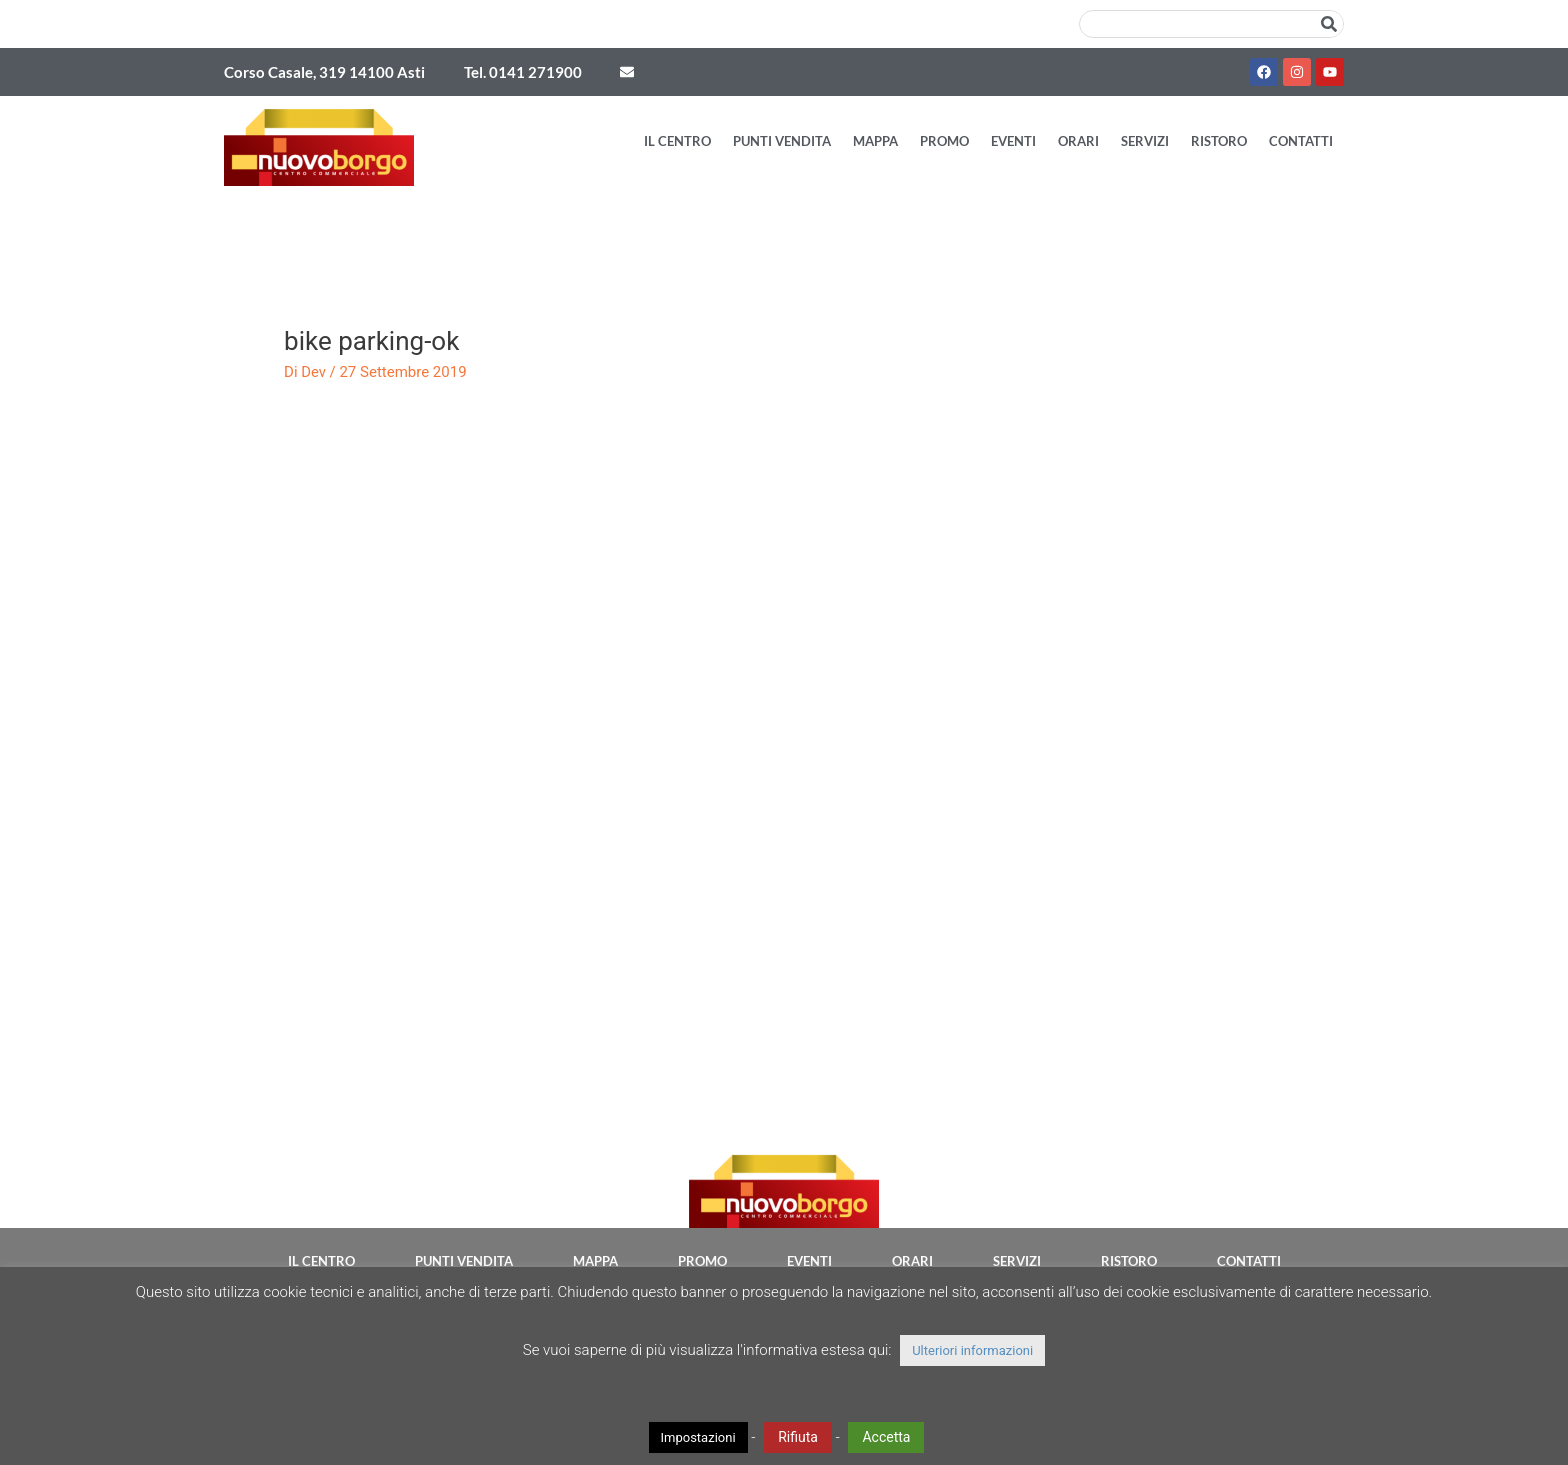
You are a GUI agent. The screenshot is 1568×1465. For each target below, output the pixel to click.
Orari (1078, 141)
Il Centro (677, 141)
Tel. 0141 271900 (523, 72)
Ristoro (1219, 141)
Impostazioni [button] (698, 1437)
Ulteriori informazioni (972, 1350)
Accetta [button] (886, 1437)
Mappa (875, 141)
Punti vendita (782, 141)
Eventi (1013, 141)
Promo (944, 141)
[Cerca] (1329, 24)
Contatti (1301, 141)
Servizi (1145, 141)
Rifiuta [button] (798, 1437)
